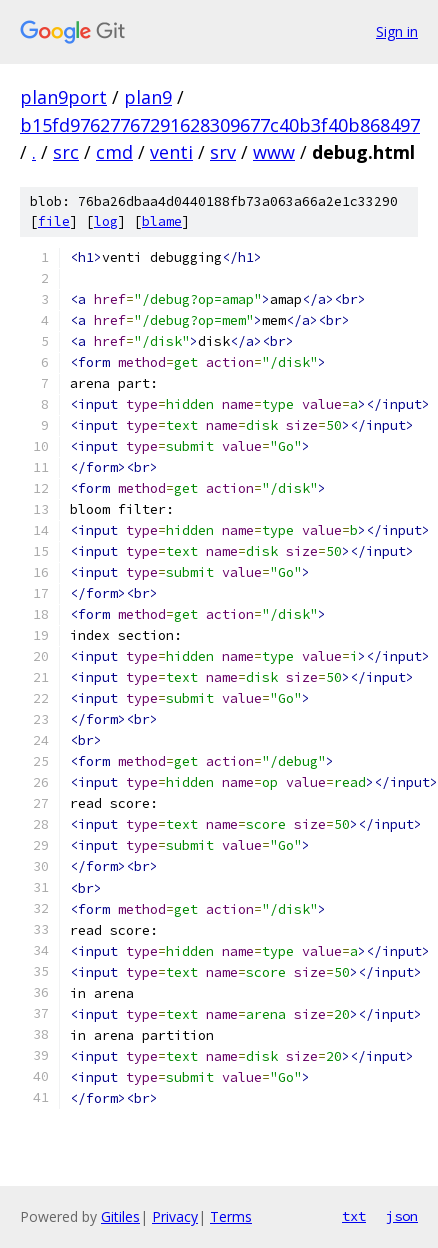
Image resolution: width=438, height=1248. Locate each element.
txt (354, 1216)
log (106, 221)
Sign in (397, 31)
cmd (114, 152)
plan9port (63, 97)
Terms (231, 1216)
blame (162, 221)
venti (171, 152)
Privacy (175, 1216)
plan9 (148, 97)
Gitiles (120, 1216)
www (274, 152)
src (66, 152)
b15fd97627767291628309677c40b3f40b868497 (220, 125)
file (54, 221)
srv (223, 152)
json (402, 1216)
